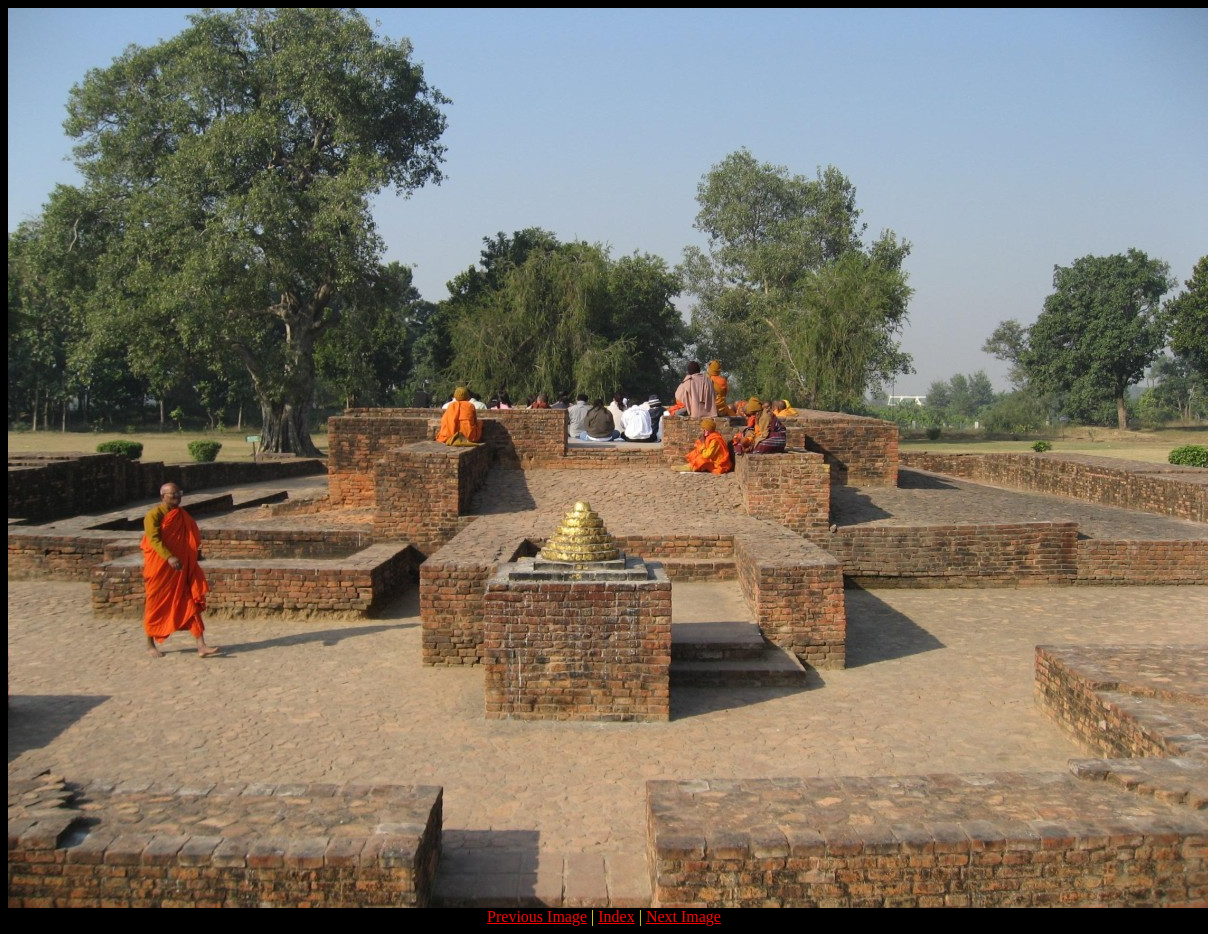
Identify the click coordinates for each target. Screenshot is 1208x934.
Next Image (683, 916)
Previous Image (537, 916)
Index (616, 916)
